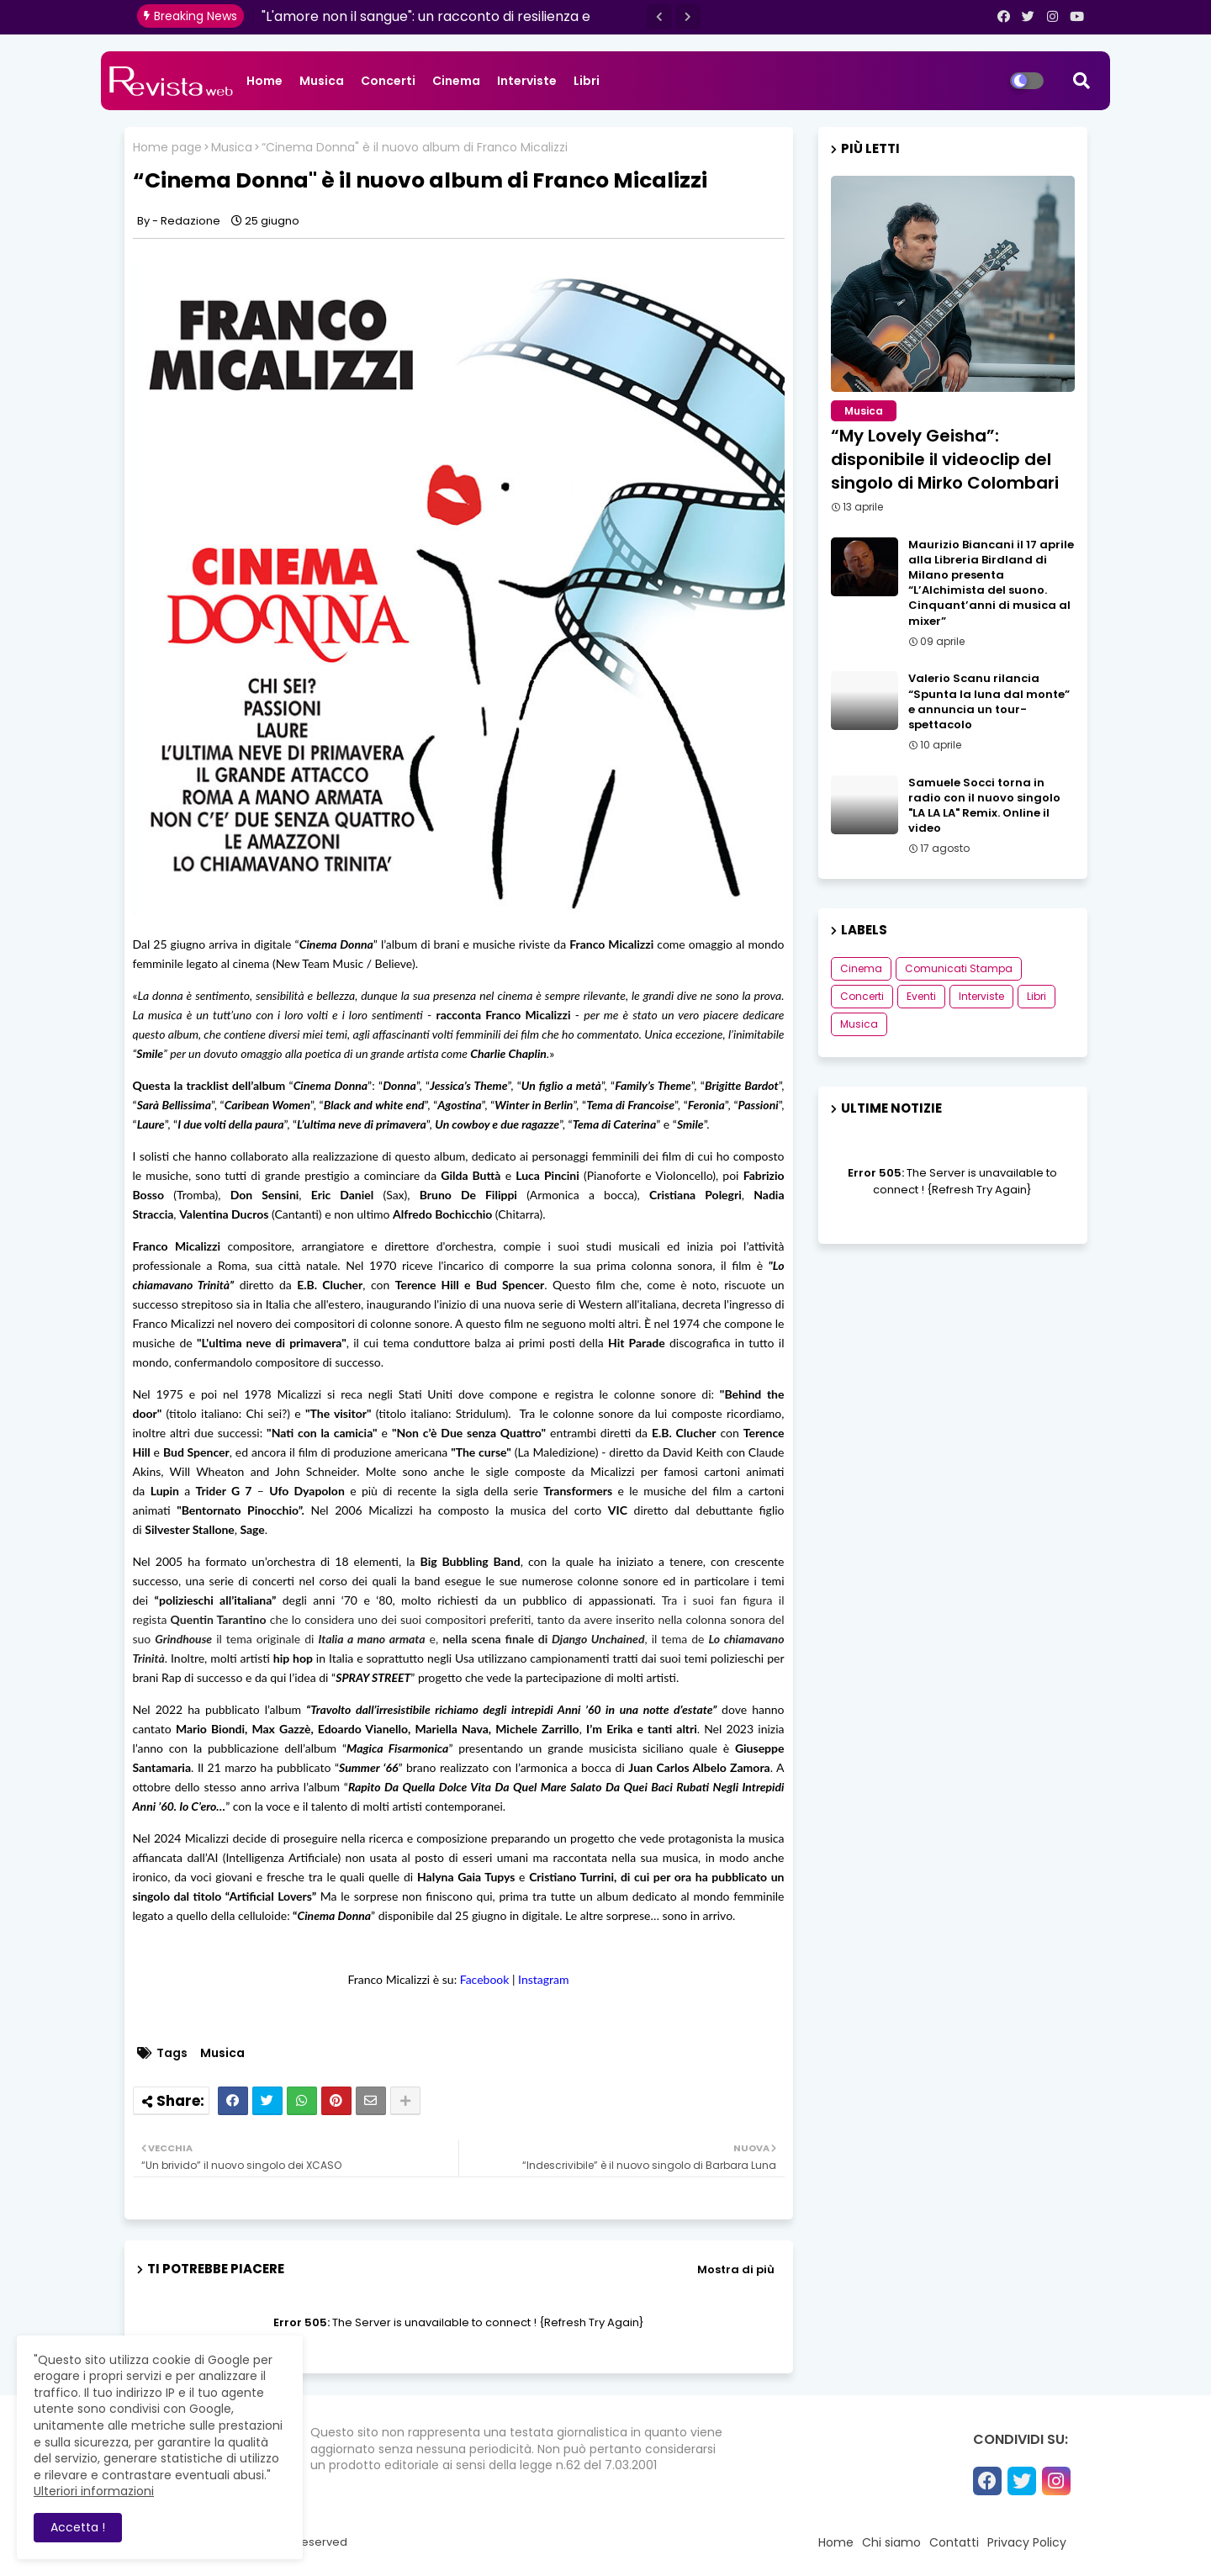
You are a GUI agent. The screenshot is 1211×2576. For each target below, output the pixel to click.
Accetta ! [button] (77, 2527)
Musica (321, 80)
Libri (587, 80)
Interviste (527, 80)
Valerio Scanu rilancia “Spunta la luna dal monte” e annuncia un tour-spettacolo (989, 702)
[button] (659, 16)
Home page (167, 148)
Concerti (388, 80)
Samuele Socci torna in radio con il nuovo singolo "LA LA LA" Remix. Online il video (984, 806)
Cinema (456, 80)
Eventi (921, 996)
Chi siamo (891, 2542)
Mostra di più (736, 2269)
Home (264, 80)
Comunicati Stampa (959, 968)
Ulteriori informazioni (94, 2491)
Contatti (954, 2542)
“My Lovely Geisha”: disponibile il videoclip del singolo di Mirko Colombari (945, 459)
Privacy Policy (1026, 2542)
